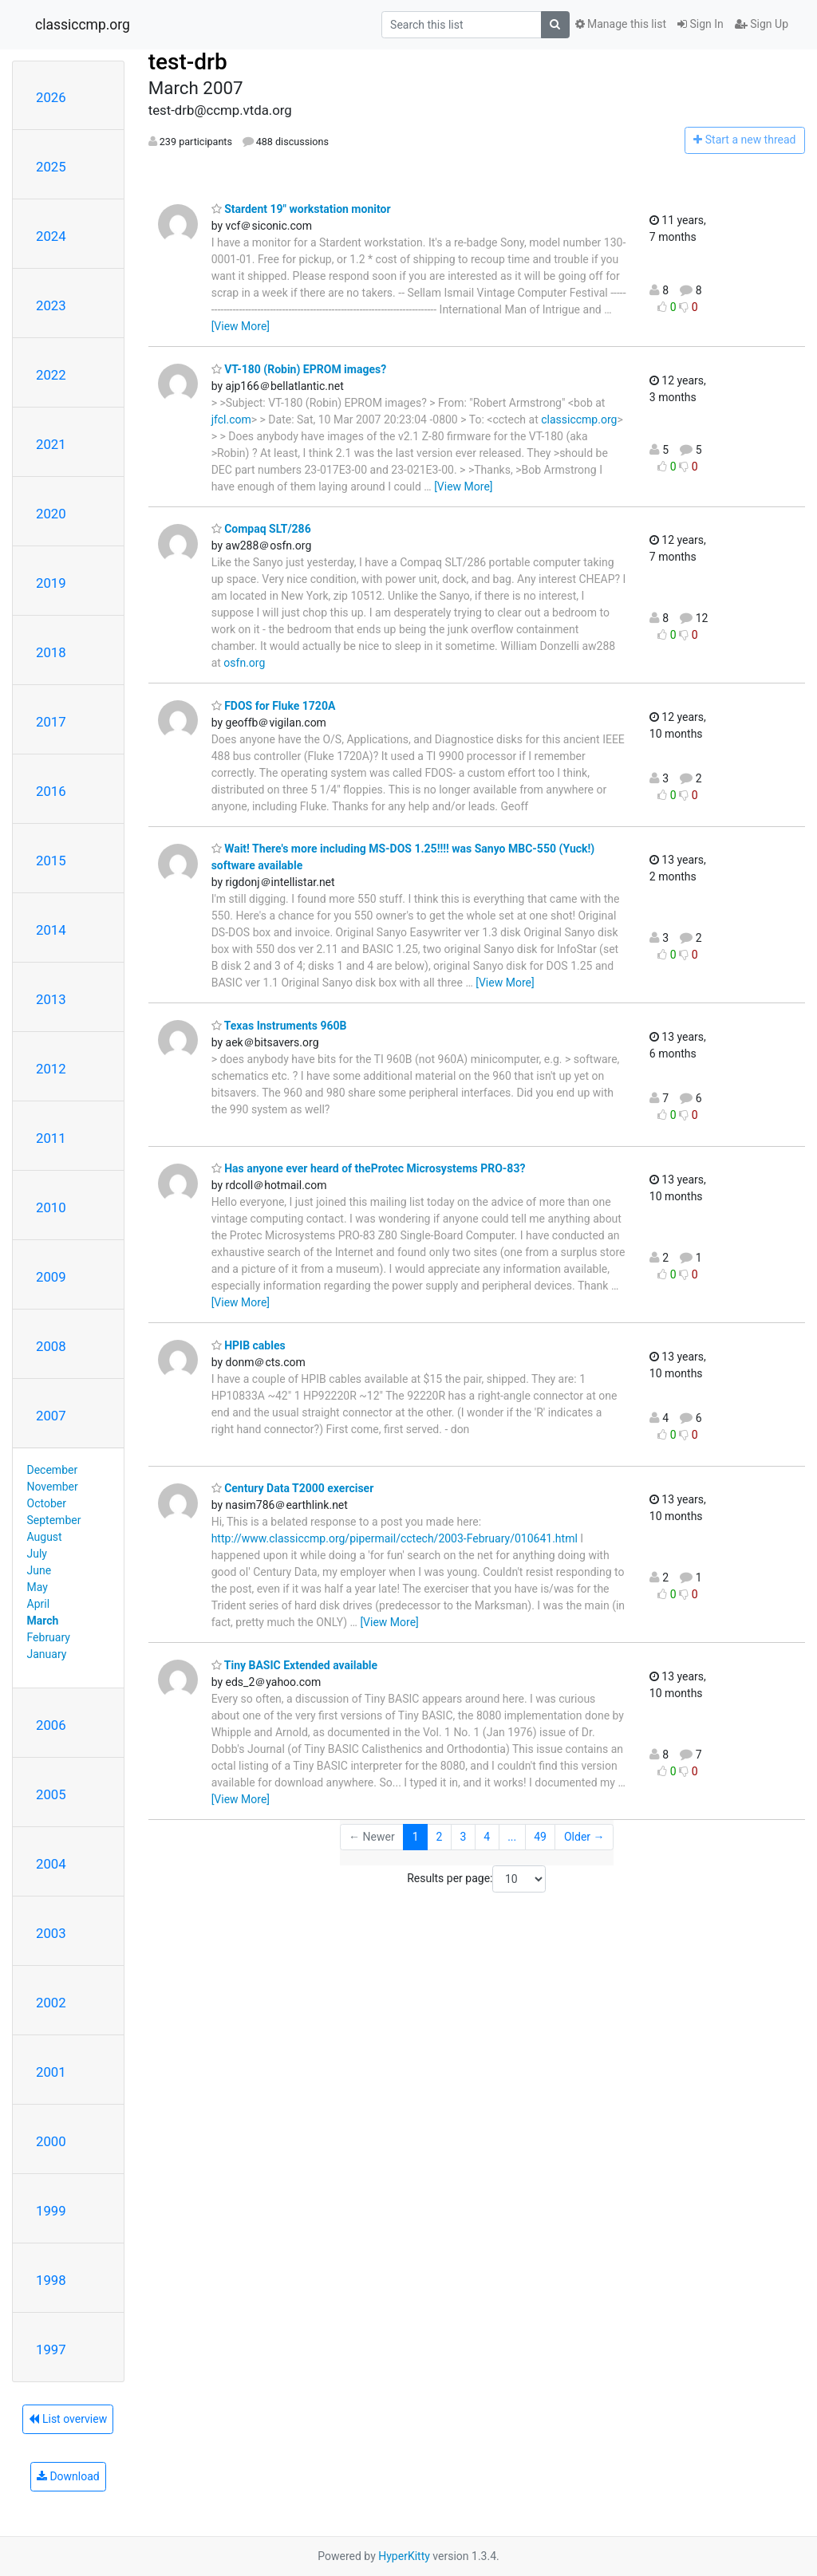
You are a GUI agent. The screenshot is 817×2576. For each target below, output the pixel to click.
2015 (51, 861)
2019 (51, 583)
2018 (51, 652)
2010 (51, 1207)
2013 (51, 999)
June (39, 1570)
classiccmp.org (82, 25)
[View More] (240, 326)
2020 (51, 514)
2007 (51, 1416)
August (44, 1536)
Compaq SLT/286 (261, 528)
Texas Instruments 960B (279, 1025)
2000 (51, 2141)
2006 (51, 1725)
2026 (51, 97)
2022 (51, 375)
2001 (51, 2072)
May (37, 1587)
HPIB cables (248, 1345)
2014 (51, 930)
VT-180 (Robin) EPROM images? (299, 369)
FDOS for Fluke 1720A (273, 705)
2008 (51, 1346)
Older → (584, 1836)
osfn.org (244, 662)
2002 (51, 2003)
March (43, 1620)
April (38, 1603)
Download (68, 2476)
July (37, 1553)
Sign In (700, 24)
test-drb (187, 62)
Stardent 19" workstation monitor (301, 209)
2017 (51, 722)
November (52, 1486)
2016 (51, 791)
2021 (51, 444)
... (511, 1836)
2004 (51, 1864)
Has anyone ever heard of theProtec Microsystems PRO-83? (368, 1168)
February (48, 1637)
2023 (51, 305)
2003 (51, 1933)
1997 (51, 2349)
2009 (51, 1277)
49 (540, 1836)
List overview (68, 2419)
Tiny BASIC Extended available (294, 1665)
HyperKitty (404, 2556)
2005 (51, 1794)
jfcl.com (231, 419)
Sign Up (761, 24)
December (52, 1469)
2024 (51, 236)
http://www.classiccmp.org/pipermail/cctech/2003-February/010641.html (394, 1538)
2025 (51, 167)
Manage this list (620, 24)
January (47, 1654)
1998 (51, 2280)
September (54, 1520)
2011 (51, 1138)
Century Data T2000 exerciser (292, 1488)
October (46, 1503)
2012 (51, 1069)
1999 (51, 2211)
